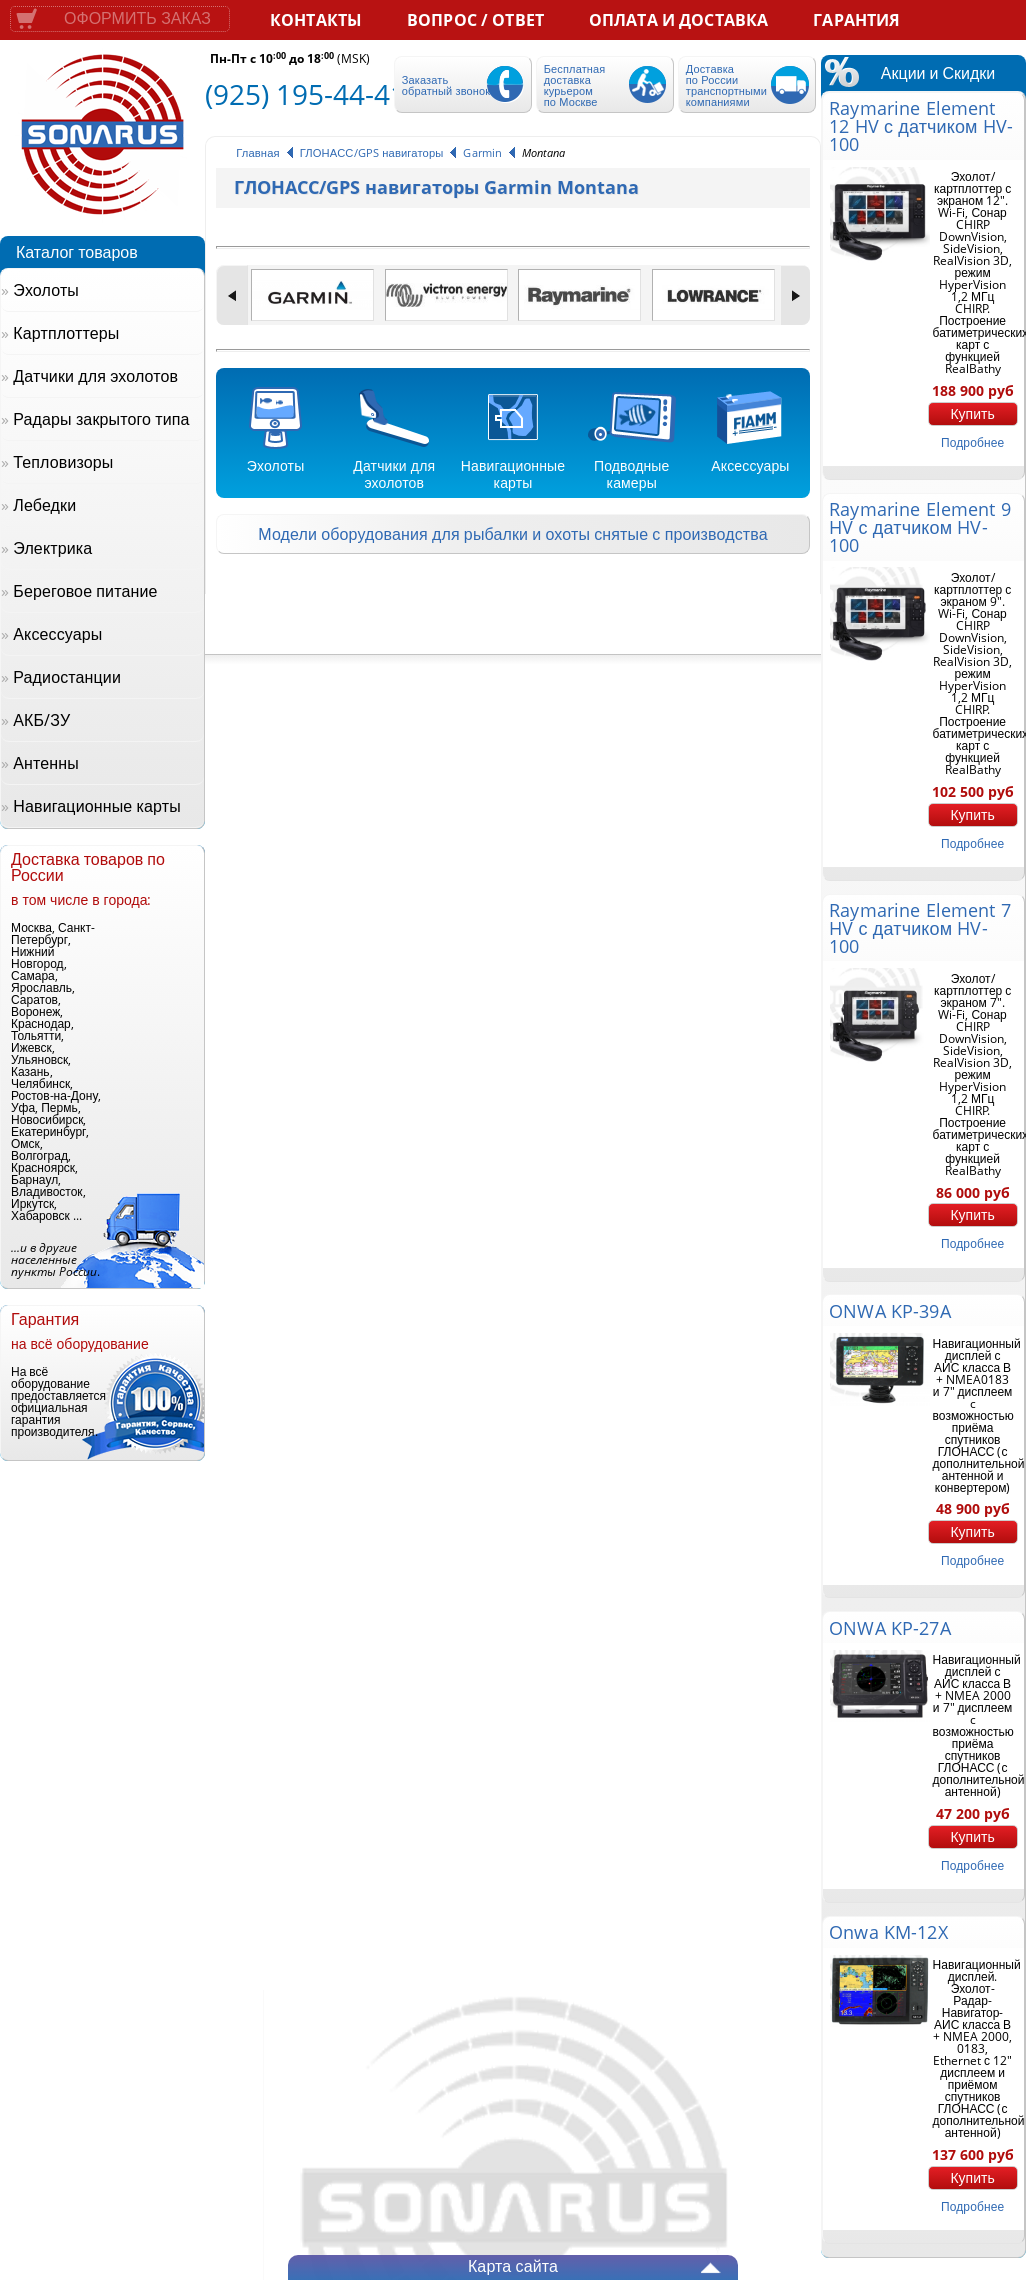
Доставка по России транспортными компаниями (726, 85)
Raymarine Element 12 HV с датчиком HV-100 (921, 126)
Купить (972, 414)
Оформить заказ (137, 18)
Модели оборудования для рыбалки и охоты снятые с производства (512, 534)
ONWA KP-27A (889, 1628)
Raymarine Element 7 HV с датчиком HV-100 (920, 928)
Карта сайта (513, 2266)
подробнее (972, 442)
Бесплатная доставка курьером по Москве (575, 85)
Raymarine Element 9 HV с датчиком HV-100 (920, 527)
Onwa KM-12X (888, 1932)
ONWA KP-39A (889, 1311)
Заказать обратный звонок (446, 85)
